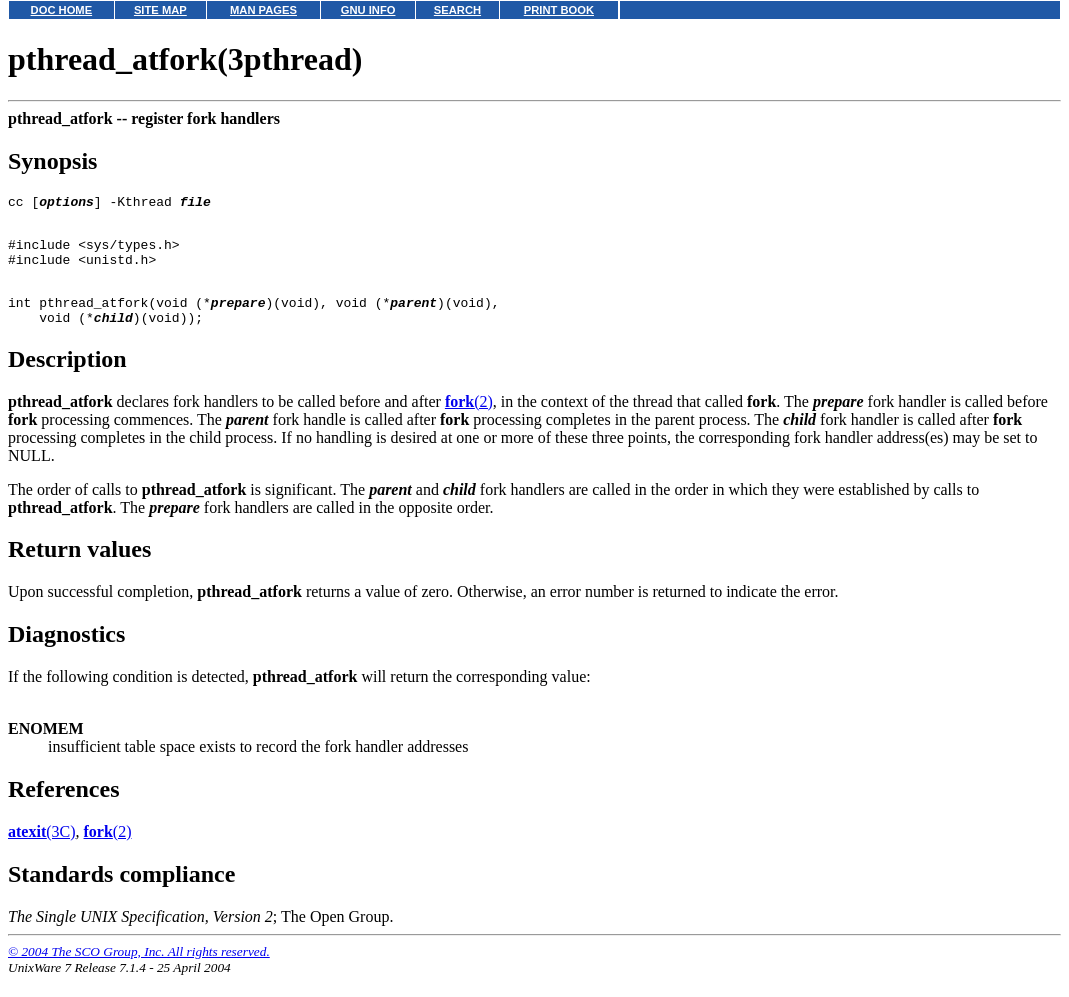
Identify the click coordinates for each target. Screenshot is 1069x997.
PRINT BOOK (559, 10)
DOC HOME (62, 10)
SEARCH (457, 10)
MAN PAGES (263, 10)
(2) (469, 422)
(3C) (42, 852)
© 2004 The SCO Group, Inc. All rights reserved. (139, 972)
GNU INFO (368, 10)
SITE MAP (160, 10)
